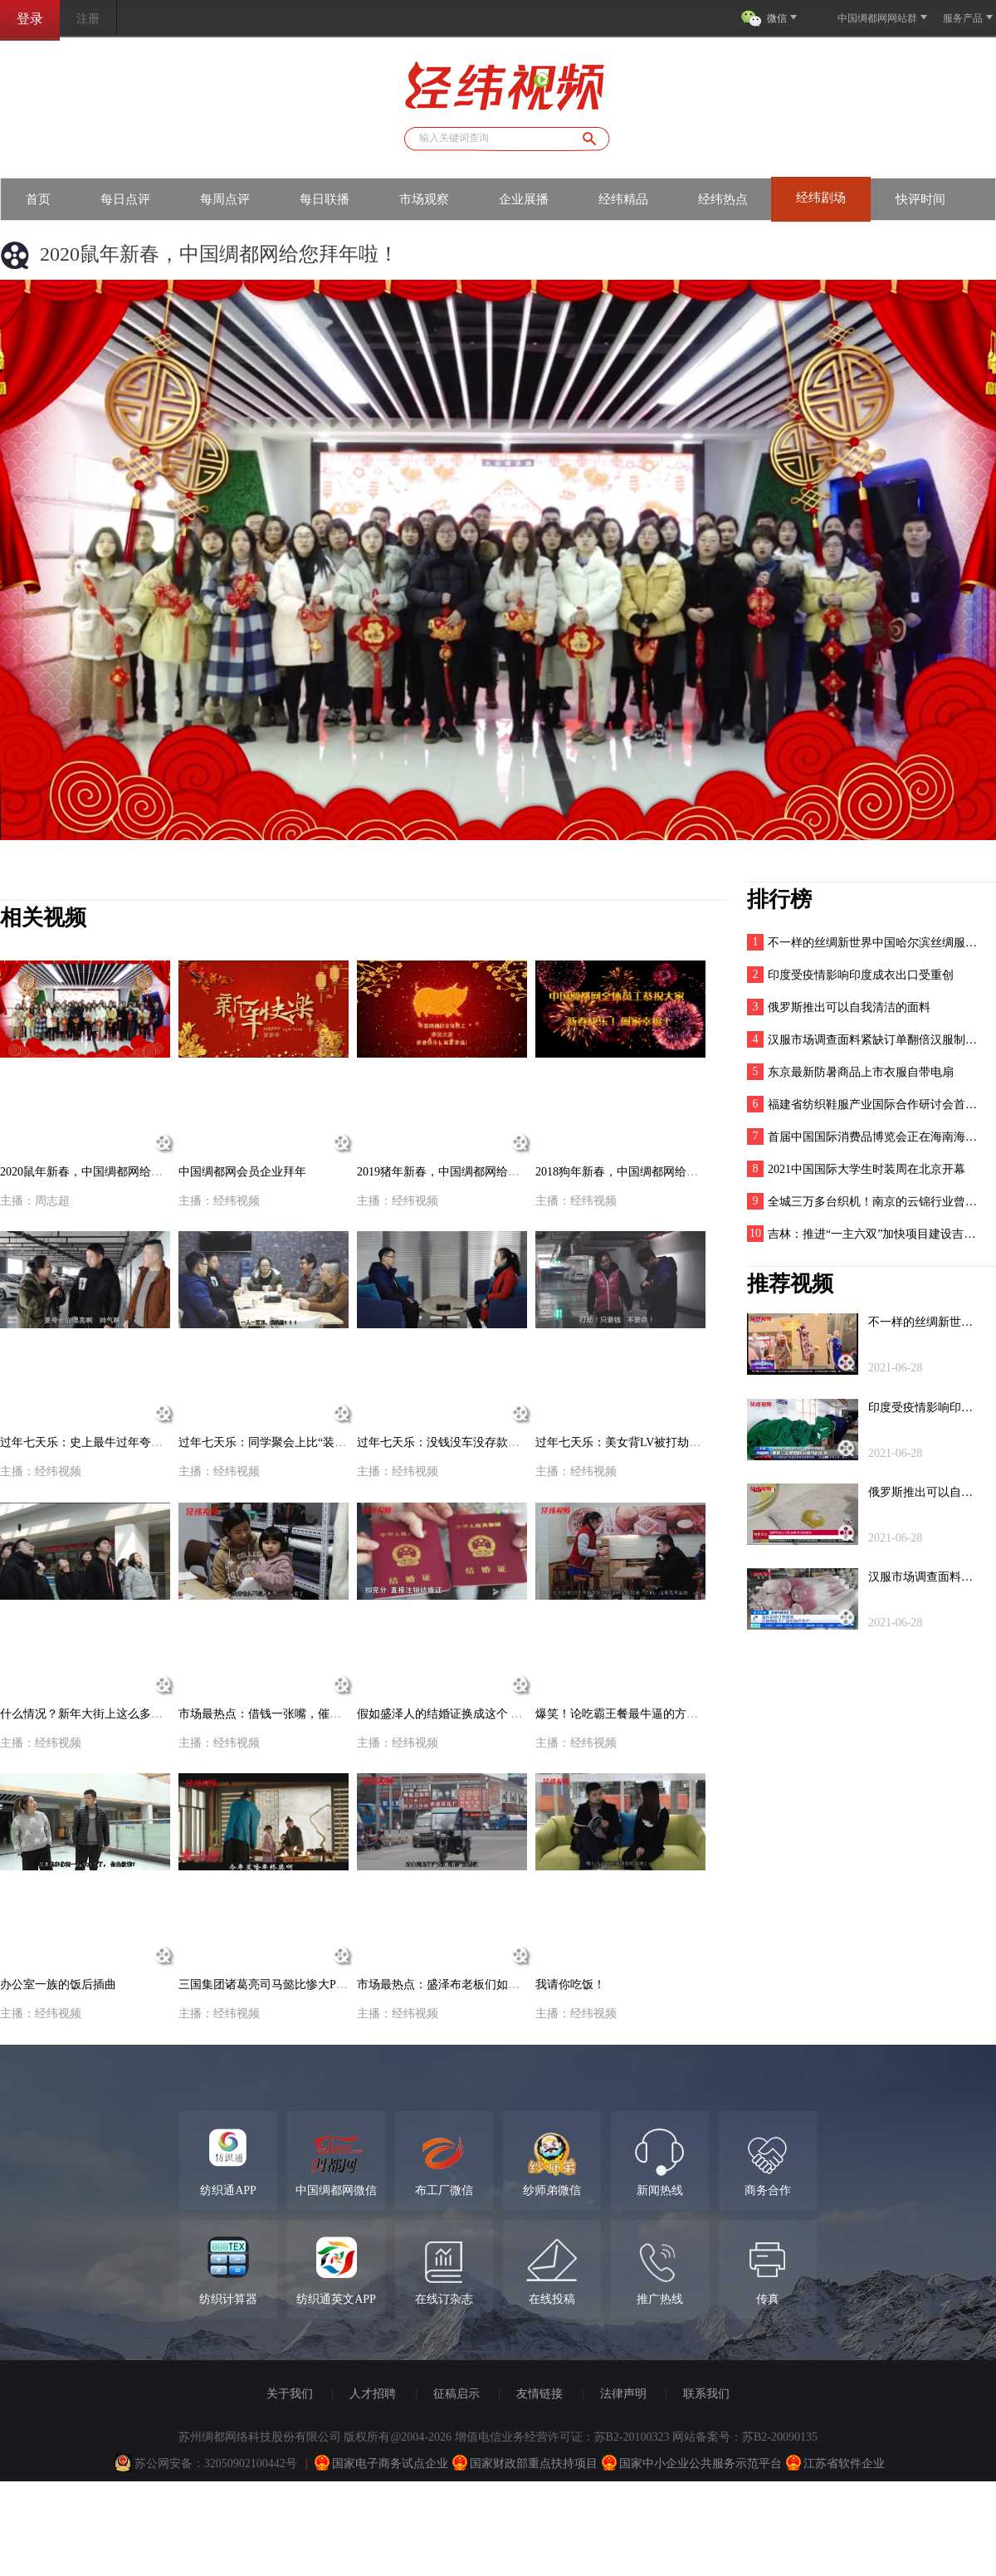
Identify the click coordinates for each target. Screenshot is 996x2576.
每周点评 (225, 199)
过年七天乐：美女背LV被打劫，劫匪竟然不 (647, 1442)
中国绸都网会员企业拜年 (242, 1172)
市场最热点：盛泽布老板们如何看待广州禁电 (473, 1984)
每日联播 (324, 199)
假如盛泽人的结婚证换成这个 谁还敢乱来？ (469, 1714)
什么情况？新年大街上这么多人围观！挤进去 (116, 1714)
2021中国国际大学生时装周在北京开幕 (866, 1169)
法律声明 (623, 2394)
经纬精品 (623, 199)
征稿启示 (456, 2394)
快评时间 (920, 199)
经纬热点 (723, 199)
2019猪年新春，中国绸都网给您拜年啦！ (461, 1172)
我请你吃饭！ (570, 1984)
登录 (30, 19)
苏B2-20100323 (632, 2437)
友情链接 (539, 2394)
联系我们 (706, 2394)
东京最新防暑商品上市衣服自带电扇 (861, 1072)
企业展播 (524, 199)
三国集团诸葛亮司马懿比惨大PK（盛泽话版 (290, 1984)
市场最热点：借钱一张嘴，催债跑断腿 (277, 1714)
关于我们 (289, 2394)
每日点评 (125, 199)
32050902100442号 (250, 2463)
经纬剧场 (821, 197)
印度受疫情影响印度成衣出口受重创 (861, 975)
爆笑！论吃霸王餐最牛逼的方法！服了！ (640, 1714)
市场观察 (424, 199)
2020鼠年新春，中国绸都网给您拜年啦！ (104, 1172)
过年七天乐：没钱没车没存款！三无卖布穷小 (473, 1442)
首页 (38, 199)
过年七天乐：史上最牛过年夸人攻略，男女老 (116, 1442)
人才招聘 (372, 2394)
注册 (88, 18)
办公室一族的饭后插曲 (58, 1984)
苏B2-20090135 (780, 2437)
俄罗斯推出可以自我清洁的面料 (849, 1007)
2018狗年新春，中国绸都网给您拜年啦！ (640, 1172)
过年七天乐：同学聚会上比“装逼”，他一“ (285, 1442)
